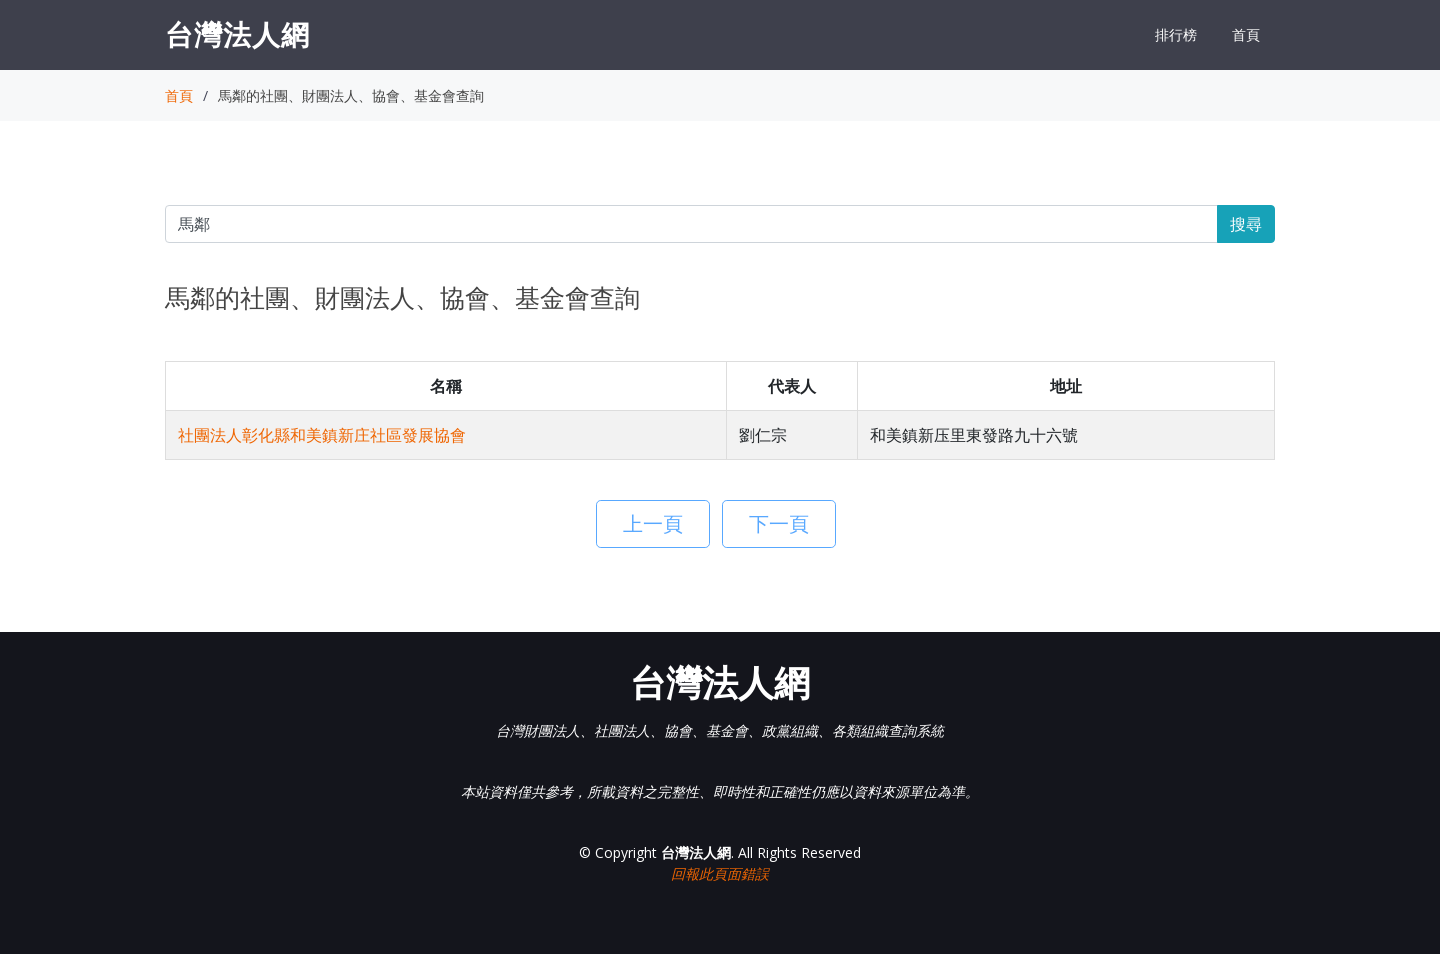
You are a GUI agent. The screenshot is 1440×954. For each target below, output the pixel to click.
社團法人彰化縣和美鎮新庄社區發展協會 (322, 435)
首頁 (1246, 34)
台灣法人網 (237, 34)
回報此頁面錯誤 (720, 873)
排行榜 (1176, 34)
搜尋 (1246, 224)
